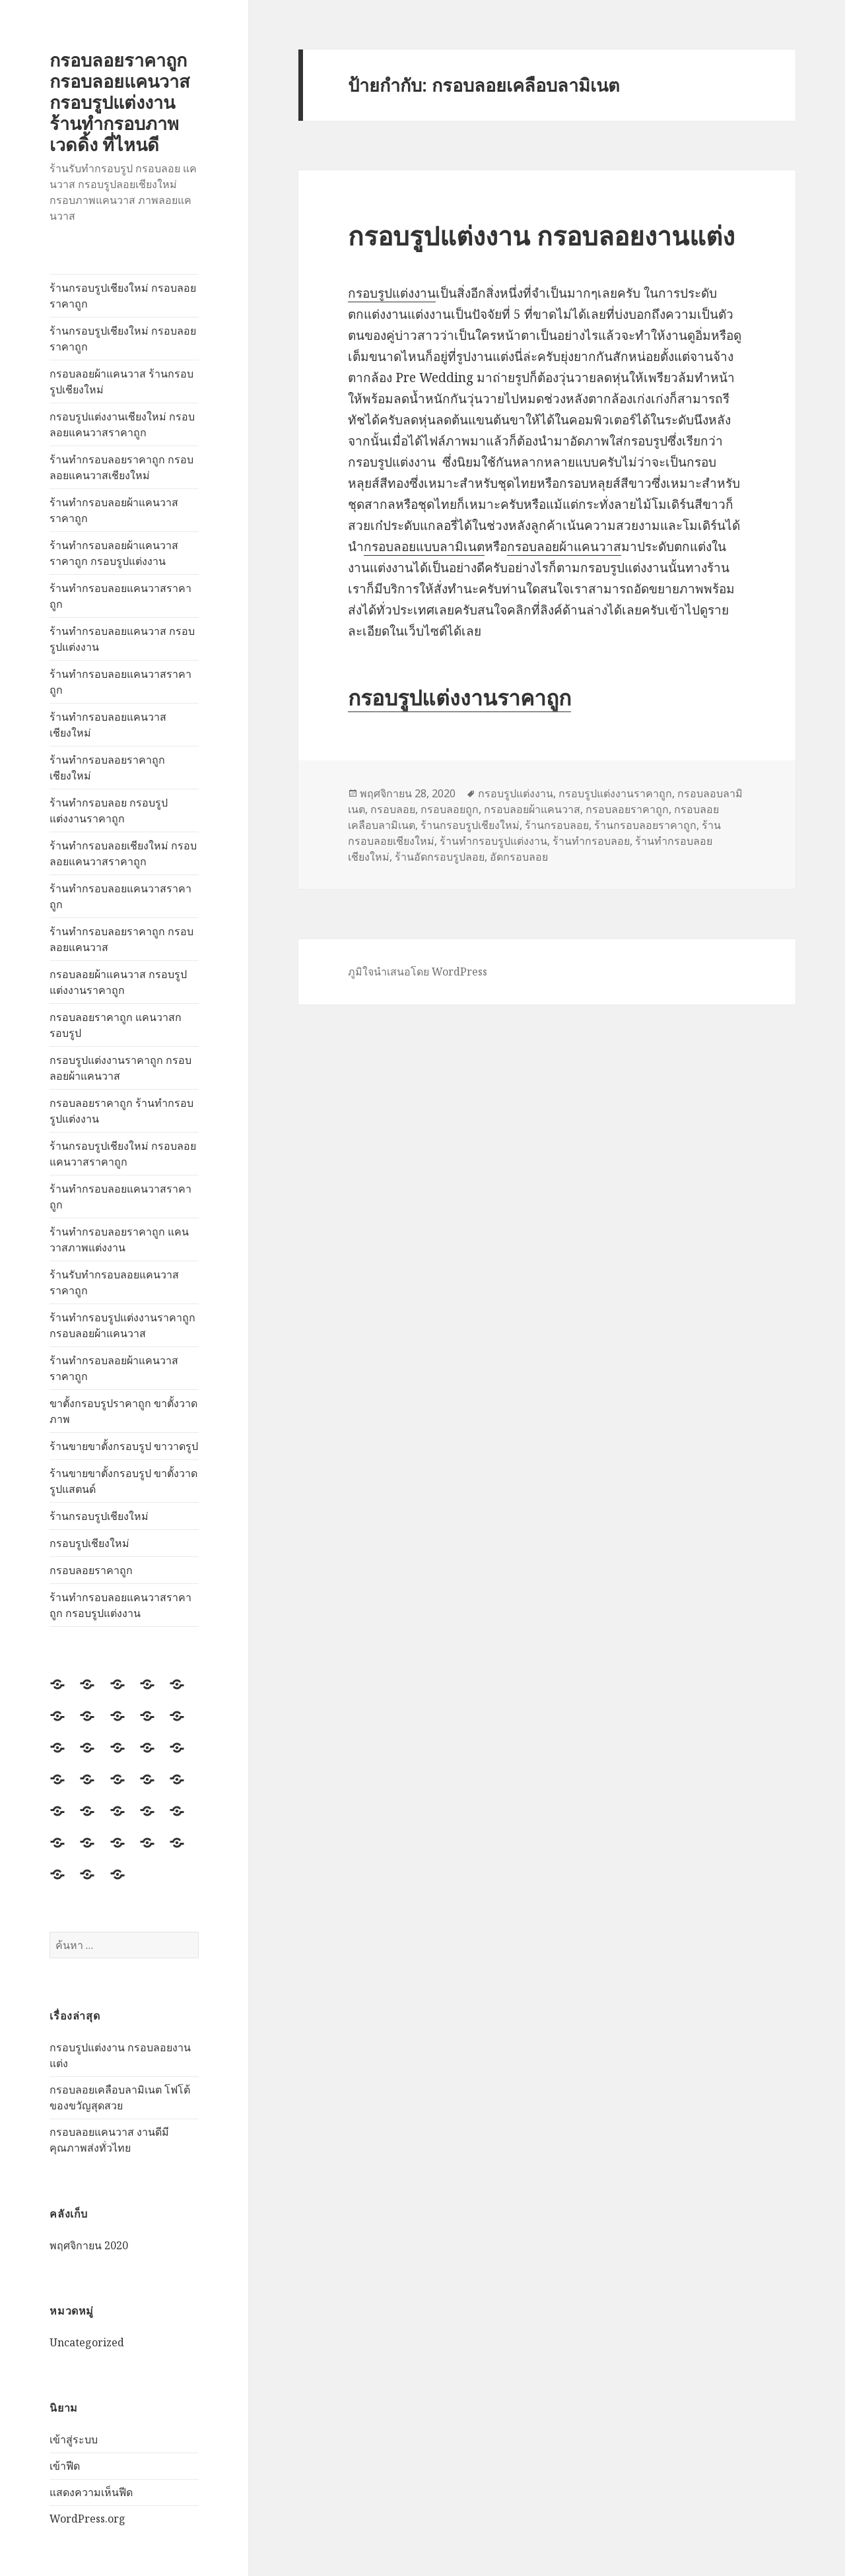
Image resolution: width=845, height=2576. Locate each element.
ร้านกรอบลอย (557, 825)
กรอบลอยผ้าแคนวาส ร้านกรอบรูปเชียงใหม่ (121, 381)
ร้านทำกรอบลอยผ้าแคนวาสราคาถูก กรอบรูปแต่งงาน (114, 553)
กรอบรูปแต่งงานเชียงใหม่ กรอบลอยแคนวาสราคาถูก (122, 424)
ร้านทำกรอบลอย (591, 841)
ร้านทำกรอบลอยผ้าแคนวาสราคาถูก (114, 510)
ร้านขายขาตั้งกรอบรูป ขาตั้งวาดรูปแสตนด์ (123, 1481)
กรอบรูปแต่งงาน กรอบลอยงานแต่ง (541, 235)
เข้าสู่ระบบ (74, 2439)
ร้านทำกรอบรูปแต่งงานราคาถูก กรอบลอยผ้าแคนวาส (122, 1325)
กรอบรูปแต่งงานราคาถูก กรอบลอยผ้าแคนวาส (120, 1068)
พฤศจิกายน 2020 (89, 2245)
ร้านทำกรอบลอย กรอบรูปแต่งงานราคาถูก (109, 810)
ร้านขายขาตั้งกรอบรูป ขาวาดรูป (124, 1446)
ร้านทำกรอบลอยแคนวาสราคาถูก (120, 596)
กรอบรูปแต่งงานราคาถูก (459, 697)
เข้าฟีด (65, 2466)
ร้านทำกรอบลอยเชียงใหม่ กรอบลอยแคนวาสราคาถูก (123, 853)
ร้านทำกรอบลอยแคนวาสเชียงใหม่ (108, 725)
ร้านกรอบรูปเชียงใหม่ (99, 1516)
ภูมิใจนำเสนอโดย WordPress (417, 971)
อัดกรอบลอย (519, 856)
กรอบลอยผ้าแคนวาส (564, 546)
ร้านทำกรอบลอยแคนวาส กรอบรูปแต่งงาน (122, 639)
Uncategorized (87, 2342)
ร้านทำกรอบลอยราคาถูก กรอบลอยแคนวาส (121, 939)
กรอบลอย (392, 809)
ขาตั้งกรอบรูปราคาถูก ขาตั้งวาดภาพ (123, 1411)
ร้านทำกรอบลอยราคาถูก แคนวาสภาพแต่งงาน (119, 1239)
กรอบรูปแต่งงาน (392, 293)
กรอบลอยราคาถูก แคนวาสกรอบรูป (116, 1025)
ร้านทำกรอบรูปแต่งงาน (493, 841)
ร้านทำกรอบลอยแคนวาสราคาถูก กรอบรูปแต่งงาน (120, 1605)
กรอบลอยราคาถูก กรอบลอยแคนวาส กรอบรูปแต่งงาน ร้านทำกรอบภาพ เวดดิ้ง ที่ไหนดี (119, 102)
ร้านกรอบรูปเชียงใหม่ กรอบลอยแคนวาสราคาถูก (123, 1154)
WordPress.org (87, 2518)
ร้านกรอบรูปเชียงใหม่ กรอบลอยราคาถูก (123, 296)
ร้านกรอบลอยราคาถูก (645, 825)
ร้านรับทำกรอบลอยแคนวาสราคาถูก (114, 1282)
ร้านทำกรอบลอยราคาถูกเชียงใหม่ (107, 767)
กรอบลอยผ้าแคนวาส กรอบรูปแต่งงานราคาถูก (118, 982)
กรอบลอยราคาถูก (91, 1570)
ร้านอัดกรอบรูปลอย (440, 856)
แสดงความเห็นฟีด (91, 2492)
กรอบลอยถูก (450, 809)
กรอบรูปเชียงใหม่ (89, 1543)
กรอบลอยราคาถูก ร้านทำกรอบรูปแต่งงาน (121, 1111)
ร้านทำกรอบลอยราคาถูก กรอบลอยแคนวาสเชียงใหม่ (121, 467)
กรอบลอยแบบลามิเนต (424, 546)
